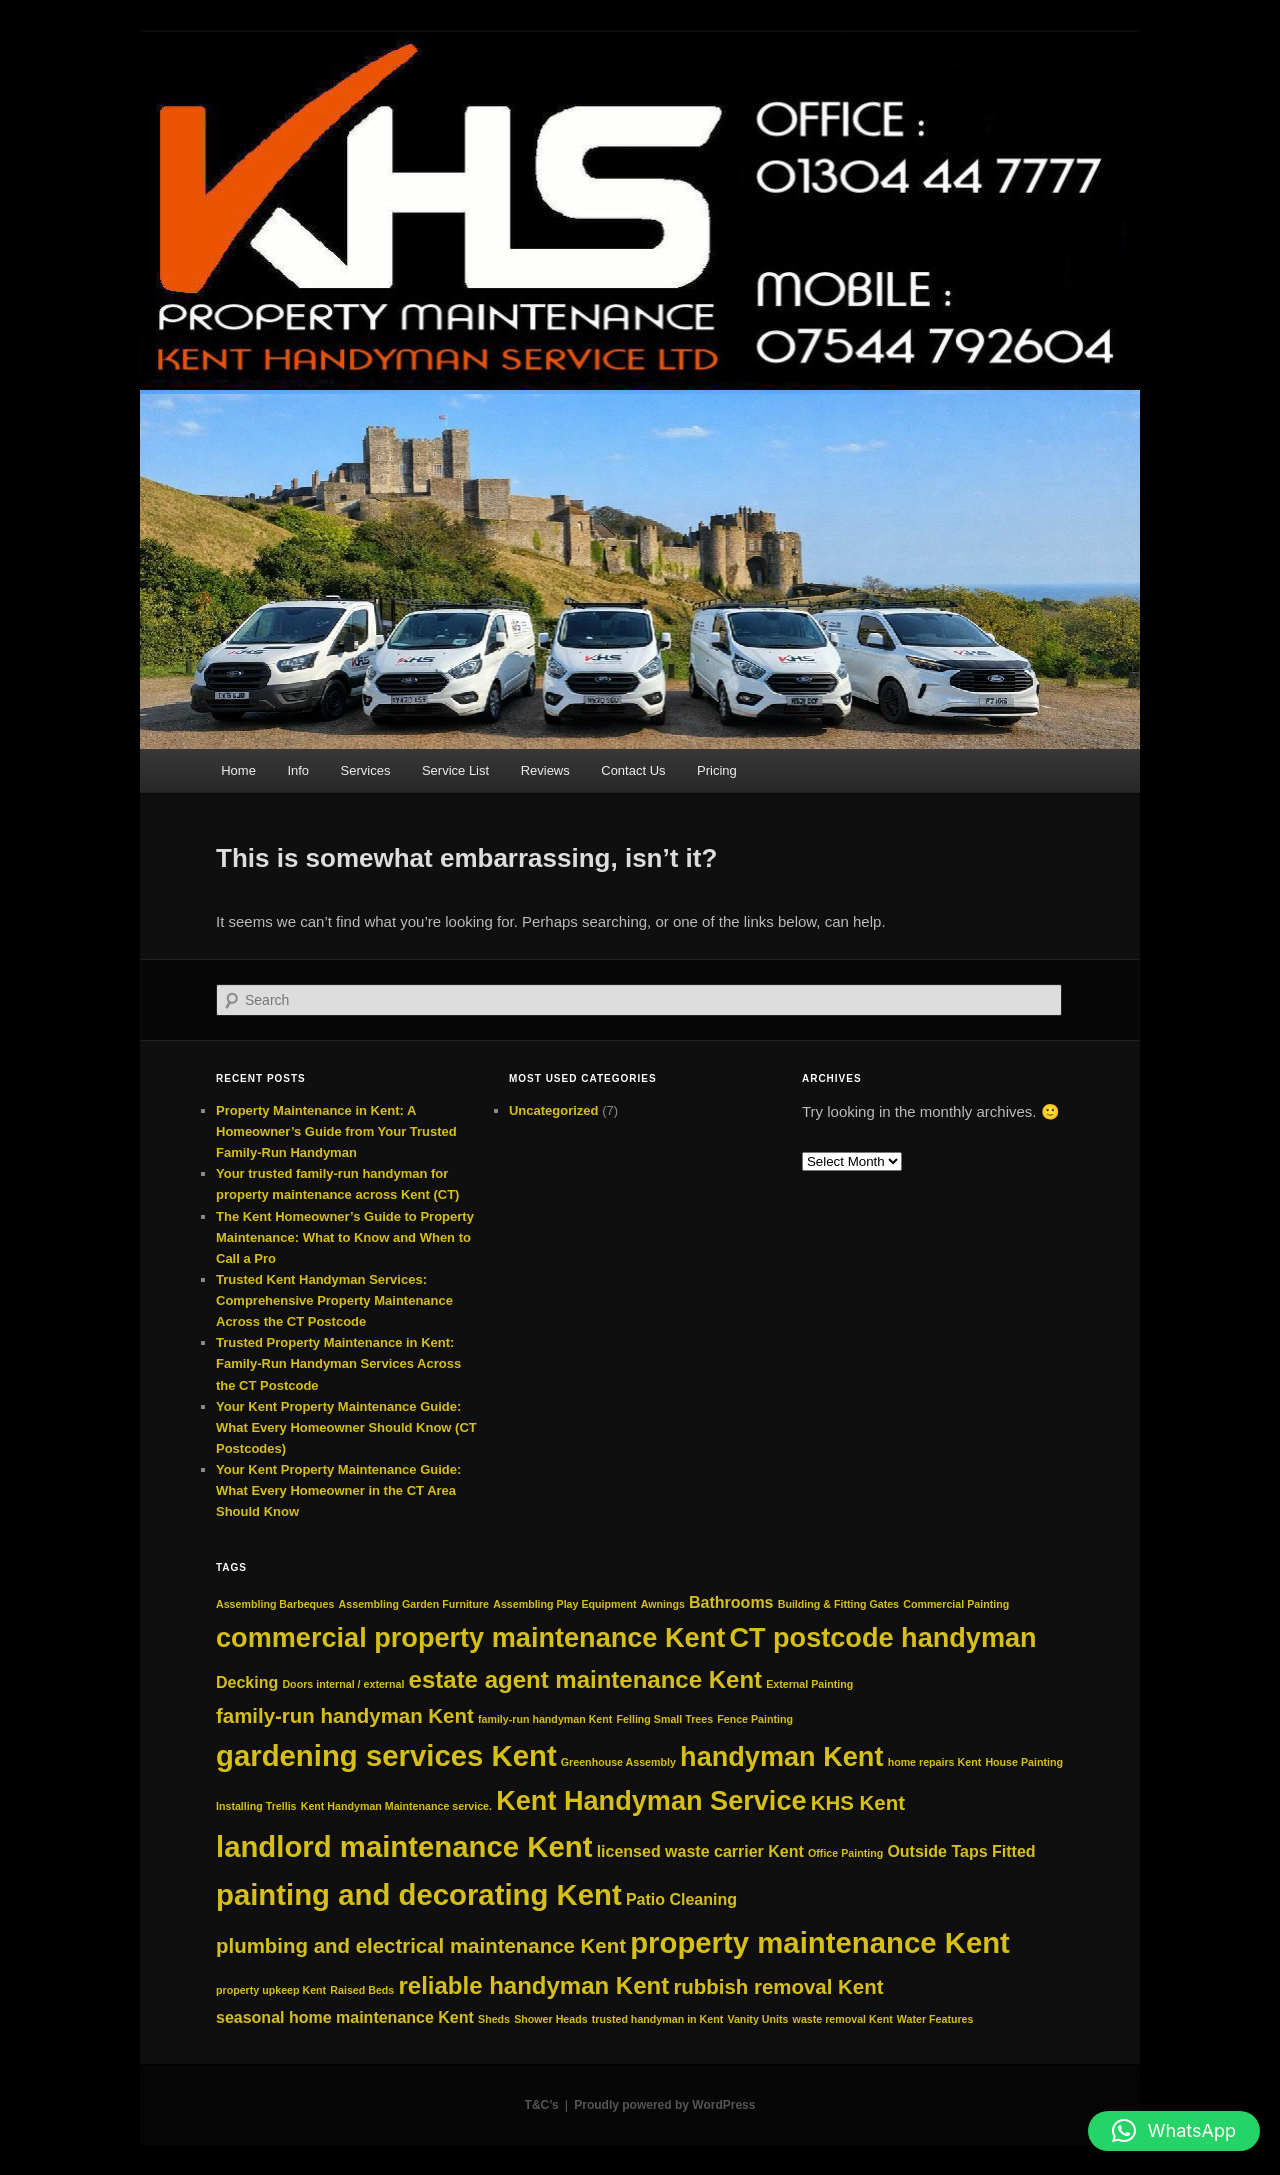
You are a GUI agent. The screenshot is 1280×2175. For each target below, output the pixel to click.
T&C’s (542, 2105)
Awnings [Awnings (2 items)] (663, 1604)
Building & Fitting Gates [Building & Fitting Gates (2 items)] (838, 1604)
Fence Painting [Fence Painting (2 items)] (755, 1719)
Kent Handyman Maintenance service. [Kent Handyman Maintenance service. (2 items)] (396, 1806)
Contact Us (633, 770)
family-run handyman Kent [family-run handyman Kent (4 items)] (345, 1715)
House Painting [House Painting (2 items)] (1024, 1762)
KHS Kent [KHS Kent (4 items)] (858, 1802)
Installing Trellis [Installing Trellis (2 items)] (256, 1806)
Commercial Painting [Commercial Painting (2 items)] (956, 1604)
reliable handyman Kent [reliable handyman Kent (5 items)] (533, 1985)
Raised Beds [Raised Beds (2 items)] (362, 1990)
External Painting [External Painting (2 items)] (809, 1684)
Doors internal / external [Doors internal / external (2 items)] (343, 1684)
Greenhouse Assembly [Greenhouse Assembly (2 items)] (618, 1762)
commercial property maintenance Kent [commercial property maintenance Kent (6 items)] (470, 1637)
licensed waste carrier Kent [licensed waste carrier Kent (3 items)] (700, 1851)
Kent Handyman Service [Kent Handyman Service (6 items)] (651, 1800)
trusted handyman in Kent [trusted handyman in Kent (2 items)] (657, 2019)
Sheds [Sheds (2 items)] (494, 2019)
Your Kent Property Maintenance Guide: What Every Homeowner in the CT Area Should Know (338, 1490)
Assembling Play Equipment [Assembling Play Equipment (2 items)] (564, 1604)
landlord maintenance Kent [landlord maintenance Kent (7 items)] (404, 1846)
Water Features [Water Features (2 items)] (935, 2019)
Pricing (717, 770)
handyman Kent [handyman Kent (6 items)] (781, 1756)
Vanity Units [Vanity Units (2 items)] (757, 2019)
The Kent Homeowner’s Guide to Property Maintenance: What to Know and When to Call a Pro (345, 1237)
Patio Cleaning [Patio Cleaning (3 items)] (681, 1899)
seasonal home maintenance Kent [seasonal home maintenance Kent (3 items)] (345, 2017)
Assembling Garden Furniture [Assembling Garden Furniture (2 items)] (414, 1604)
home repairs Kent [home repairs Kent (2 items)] (935, 1762)
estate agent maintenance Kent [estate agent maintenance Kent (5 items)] (585, 1679)
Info (298, 770)
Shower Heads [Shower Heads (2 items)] (550, 2019)
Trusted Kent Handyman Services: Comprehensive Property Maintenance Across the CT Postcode (334, 1300)
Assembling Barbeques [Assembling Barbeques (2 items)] (275, 1604)
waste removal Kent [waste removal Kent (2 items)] (843, 2019)
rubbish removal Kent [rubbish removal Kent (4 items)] (778, 1986)
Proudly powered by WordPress (664, 2105)
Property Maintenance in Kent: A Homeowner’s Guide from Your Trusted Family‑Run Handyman (336, 1131)
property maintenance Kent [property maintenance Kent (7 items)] (820, 1942)
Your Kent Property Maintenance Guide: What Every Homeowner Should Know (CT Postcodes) (346, 1427)
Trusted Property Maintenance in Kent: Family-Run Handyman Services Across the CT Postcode (338, 1363)
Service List (455, 770)
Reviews (545, 770)
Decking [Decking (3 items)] (247, 1682)
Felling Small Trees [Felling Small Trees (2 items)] (665, 1719)
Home (238, 770)
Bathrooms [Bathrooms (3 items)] (731, 1602)
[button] (1174, 2131)
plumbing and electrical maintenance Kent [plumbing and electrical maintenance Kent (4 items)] (421, 1945)
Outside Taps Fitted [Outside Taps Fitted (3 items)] (961, 1851)
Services (366, 770)
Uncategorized (554, 1110)
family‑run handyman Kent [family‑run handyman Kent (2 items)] (545, 1719)
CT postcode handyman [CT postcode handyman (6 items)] (882, 1637)
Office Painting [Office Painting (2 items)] (845, 1853)
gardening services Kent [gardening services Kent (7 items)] (386, 1755)
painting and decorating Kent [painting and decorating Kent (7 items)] (419, 1894)
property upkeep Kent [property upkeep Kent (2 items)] (271, 1990)
